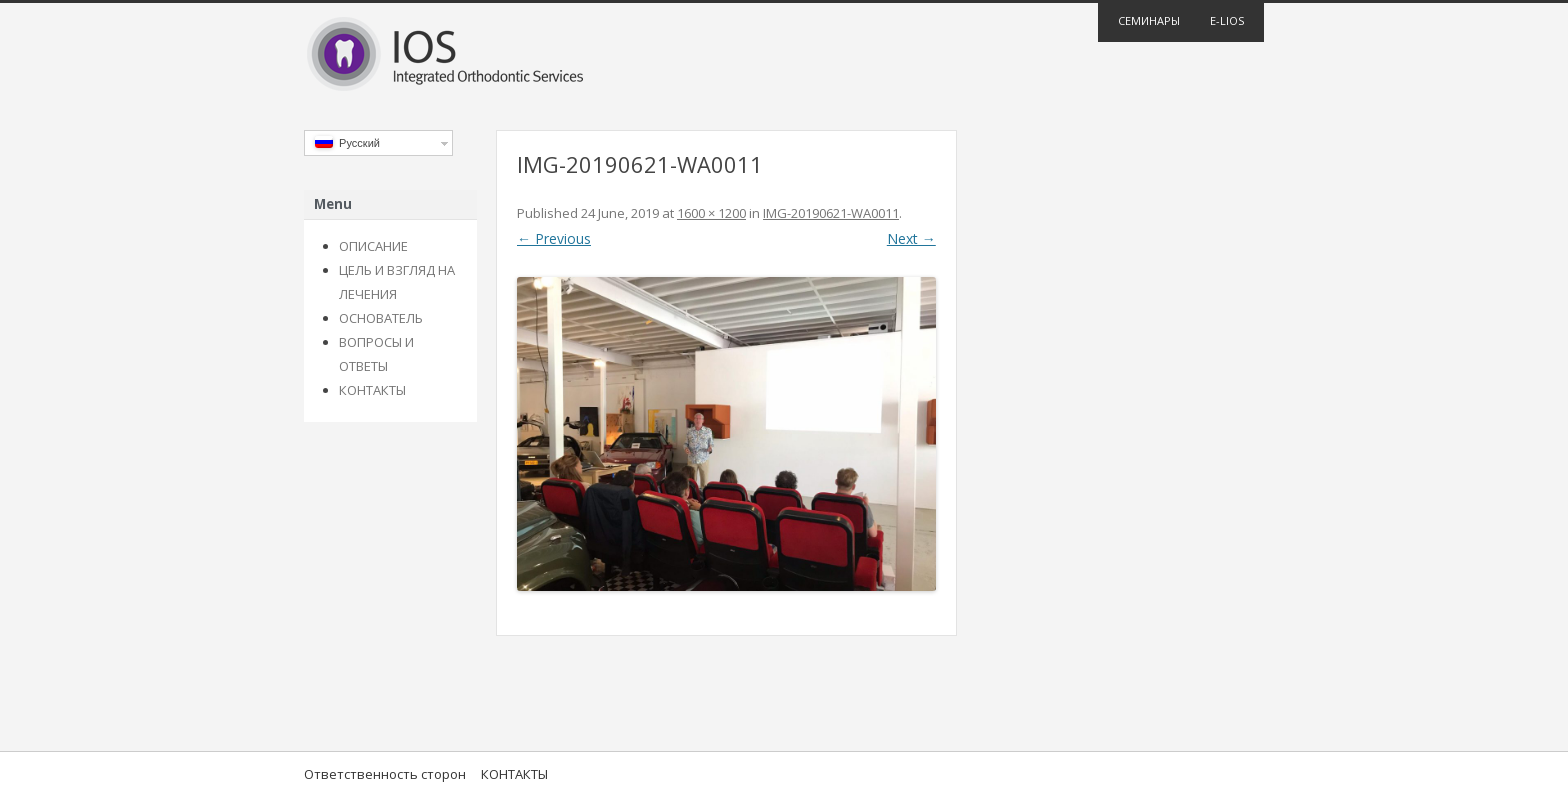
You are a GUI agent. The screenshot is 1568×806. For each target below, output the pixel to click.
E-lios (1227, 20)
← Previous (554, 238)
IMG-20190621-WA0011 (831, 213)
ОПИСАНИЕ (373, 246)
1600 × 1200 (711, 213)
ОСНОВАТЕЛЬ (381, 318)
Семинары (1149, 20)
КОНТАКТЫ (372, 390)
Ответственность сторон (385, 774)
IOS (784, 56)
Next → (911, 238)
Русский (347, 142)
